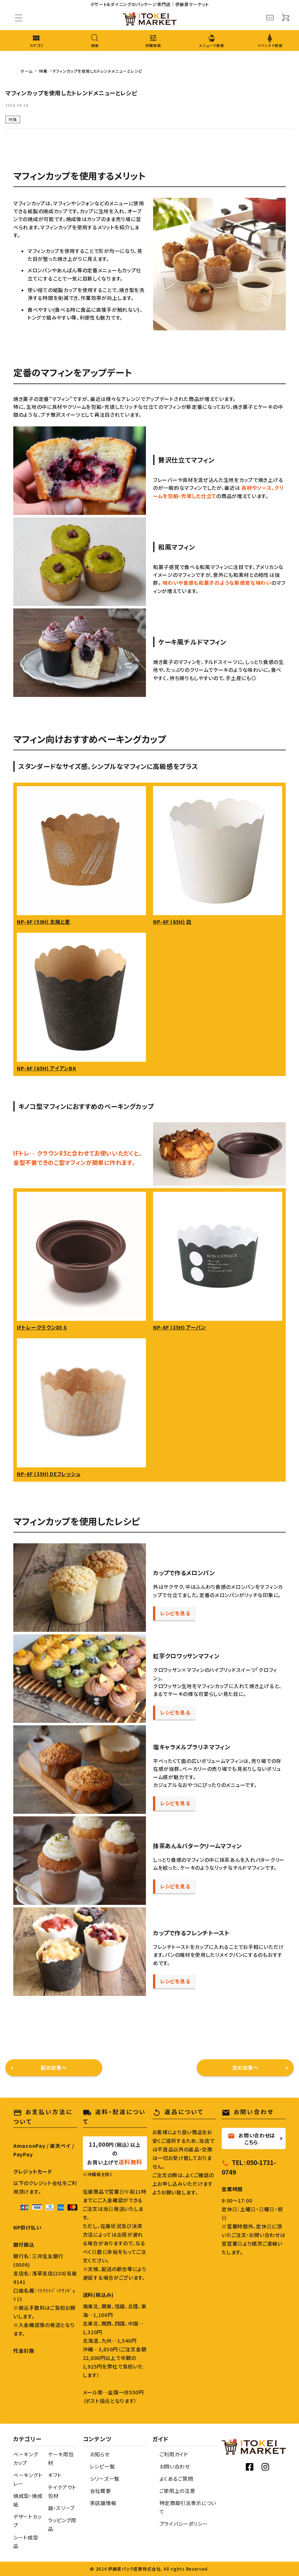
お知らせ (100, 2454)
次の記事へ (245, 2067)
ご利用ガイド (174, 2454)
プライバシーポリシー (184, 2523)
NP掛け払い (27, 2227)
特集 (13, 119)
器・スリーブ (61, 2508)
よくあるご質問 (176, 2478)
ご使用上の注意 (177, 2490)
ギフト (55, 2475)
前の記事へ (54, 2067)
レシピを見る (175, 1613)
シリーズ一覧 (104, 2478)
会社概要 (100, 2490)
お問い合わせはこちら (251, 2138)
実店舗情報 (103, 2502)
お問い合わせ (175, 2466)
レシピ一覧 (102, 2466)
